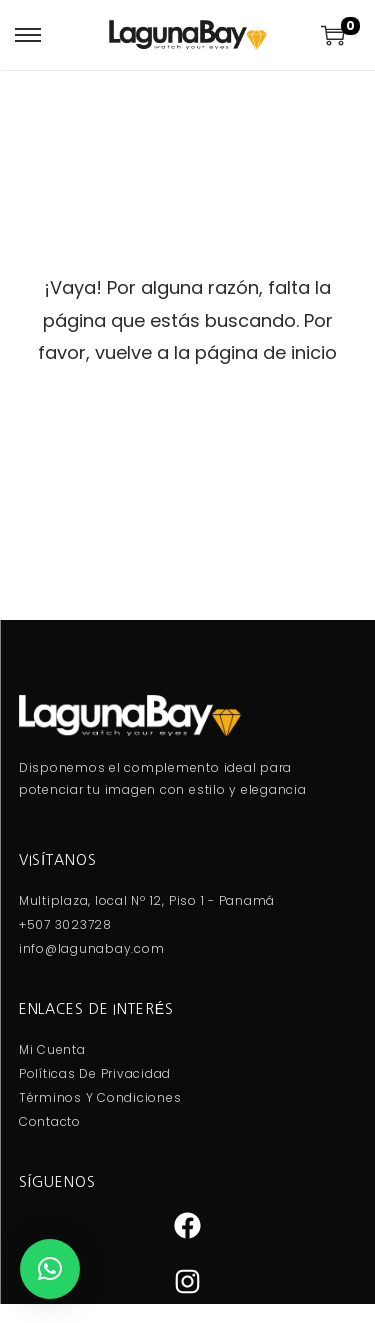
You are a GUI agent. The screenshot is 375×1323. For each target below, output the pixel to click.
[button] (50, 1269)
